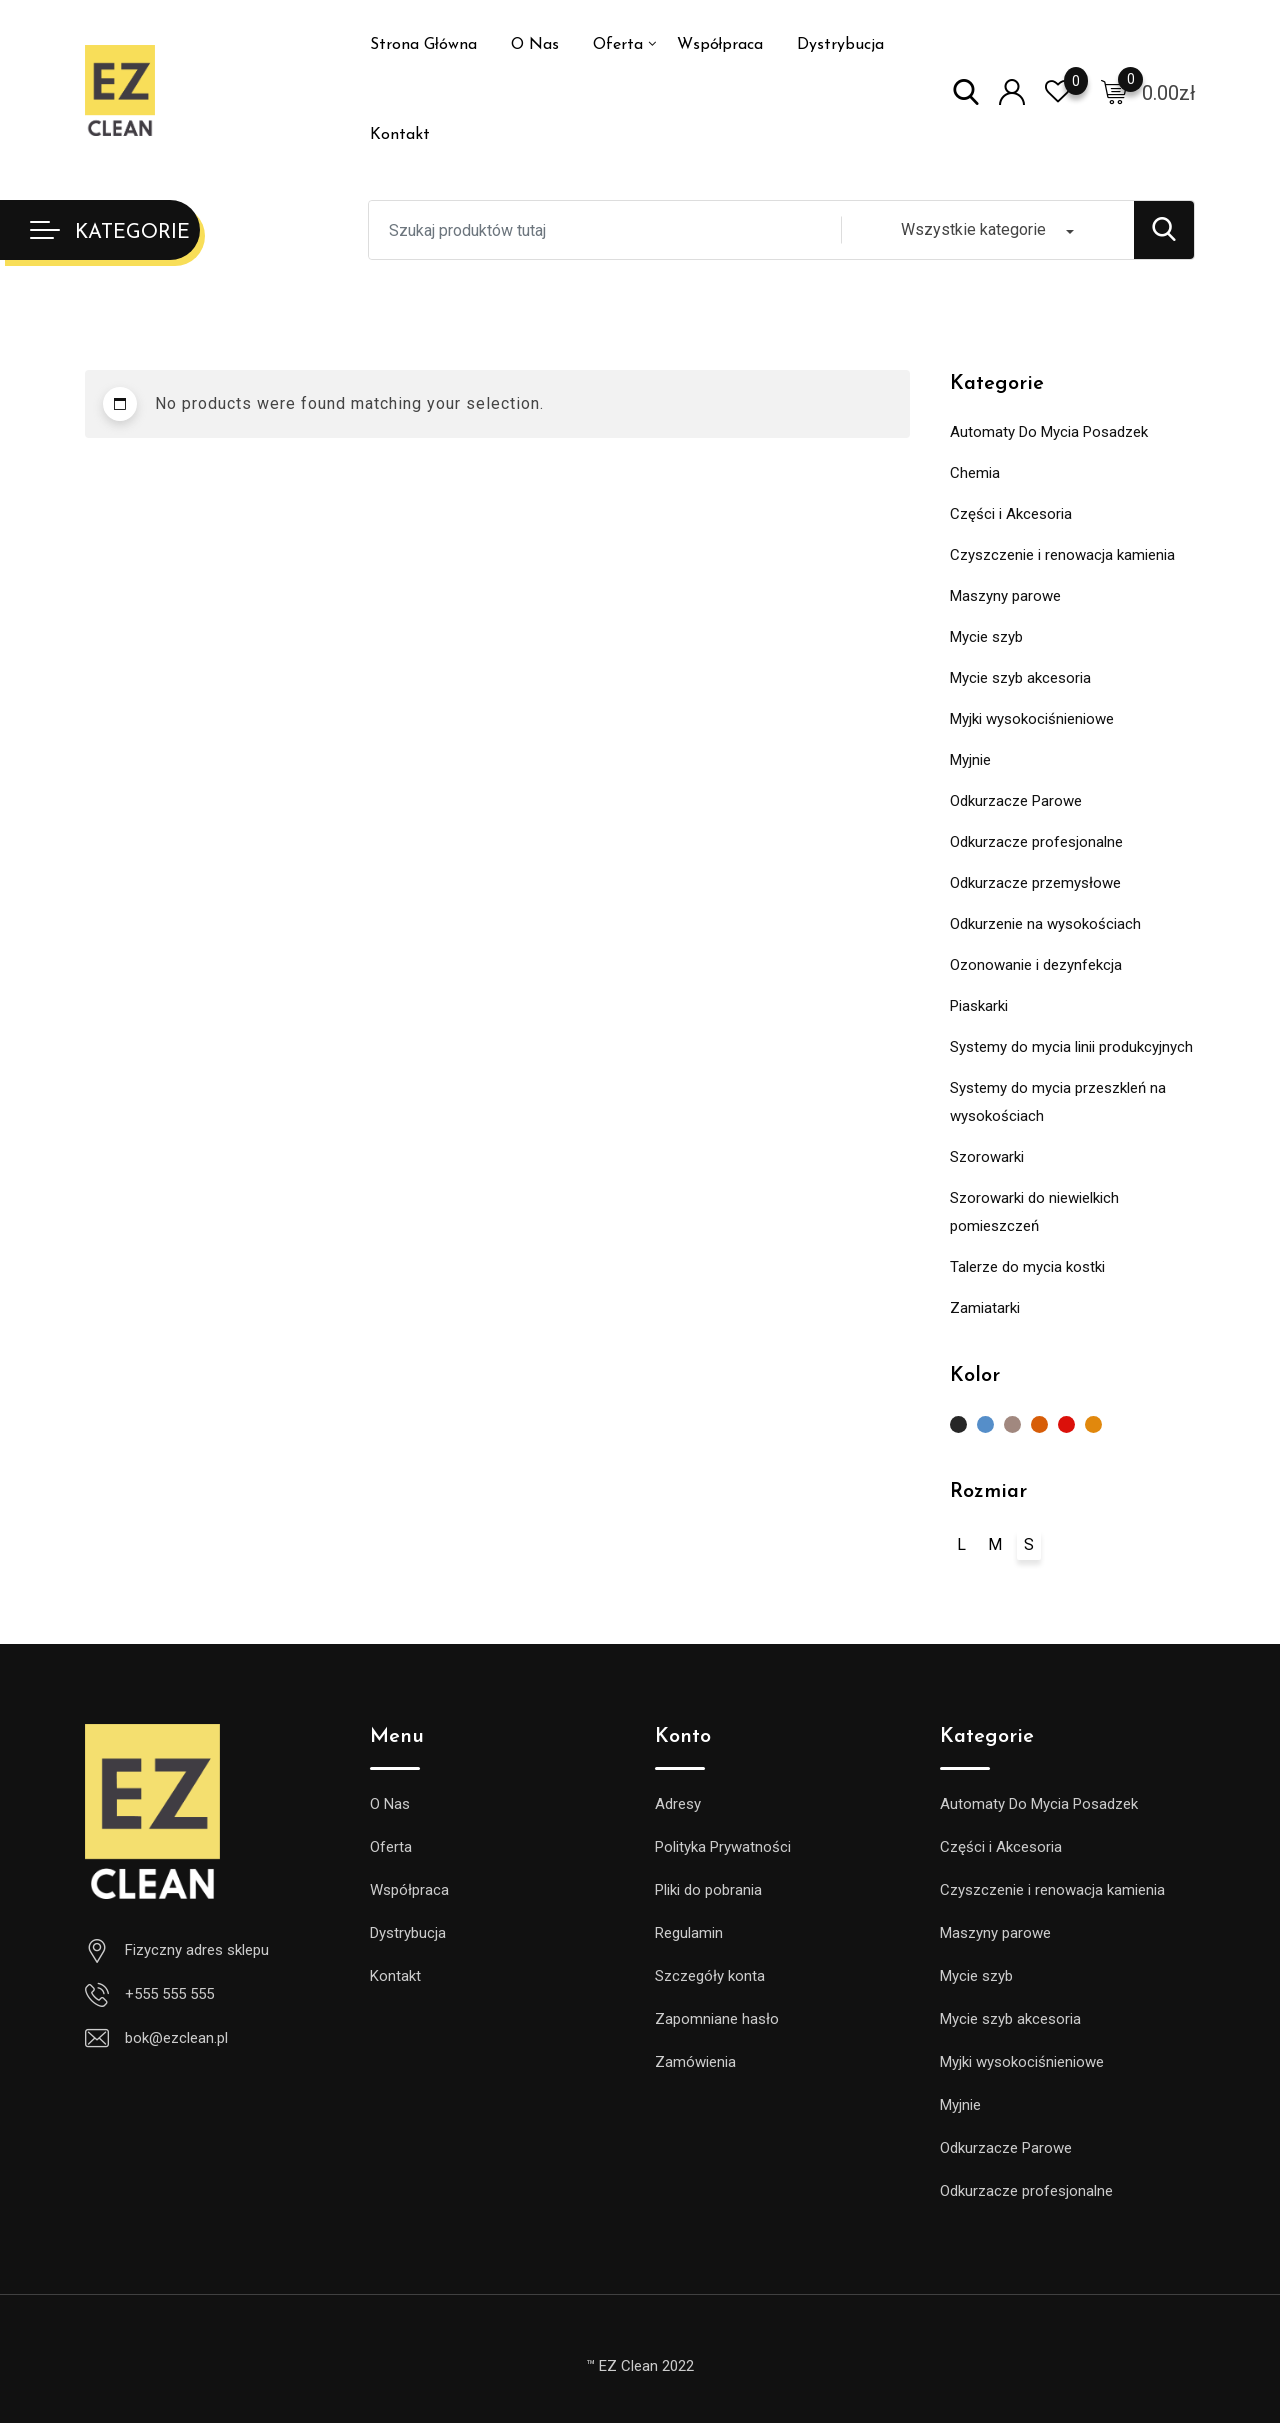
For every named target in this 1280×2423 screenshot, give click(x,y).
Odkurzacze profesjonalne (1036, 842)
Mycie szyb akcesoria (1020, 678)
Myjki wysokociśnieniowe (1032, 719)
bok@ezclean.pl (176, 2038)
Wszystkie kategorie (973, 229)
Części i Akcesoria (1011, 514)
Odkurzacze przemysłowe (1035, 883)
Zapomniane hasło (717, 2019)
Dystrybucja (840, 45)
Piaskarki (979, 1006)
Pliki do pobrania (708, 1890)
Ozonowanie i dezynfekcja (1036, 965)
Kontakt (400, 135)
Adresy (678, 1804)
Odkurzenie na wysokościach (1045, 924)
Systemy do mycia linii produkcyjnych (1071, 1047)
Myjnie (970, 760)
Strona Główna (423, 45)
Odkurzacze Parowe (1016, 801)
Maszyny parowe (1005, 596)
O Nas (535, 45)
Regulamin (689, 1933)
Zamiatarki (985, 1308)
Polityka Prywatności (723, 1847)
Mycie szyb (986, 637)
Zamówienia (695, 2062)
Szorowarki (987, 1157)
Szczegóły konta (710, 1976)
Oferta (618, 45)
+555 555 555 (169, 1994)
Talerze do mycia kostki (1027, 1267)
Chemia (975, 473)
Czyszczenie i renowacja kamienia (1062, 555)
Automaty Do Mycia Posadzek (1049, 432)
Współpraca (720, 45)
